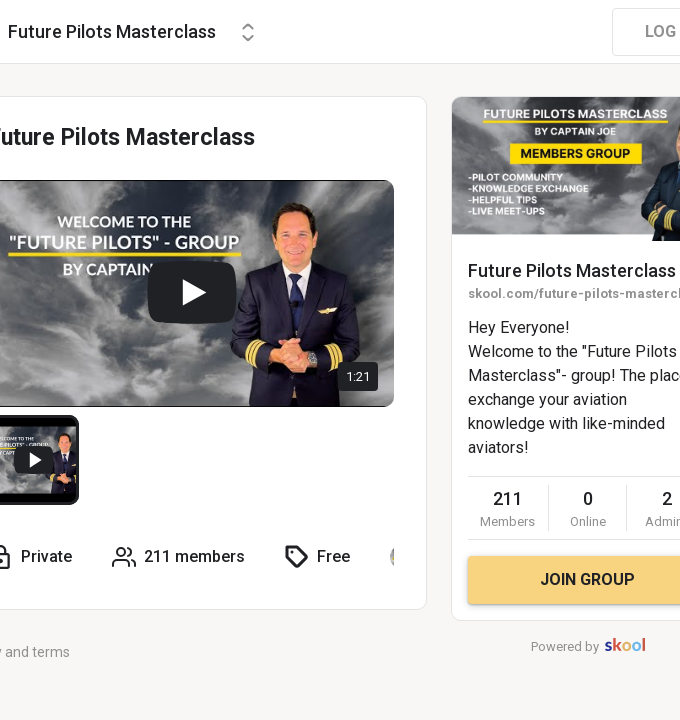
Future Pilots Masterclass (572, 270)
